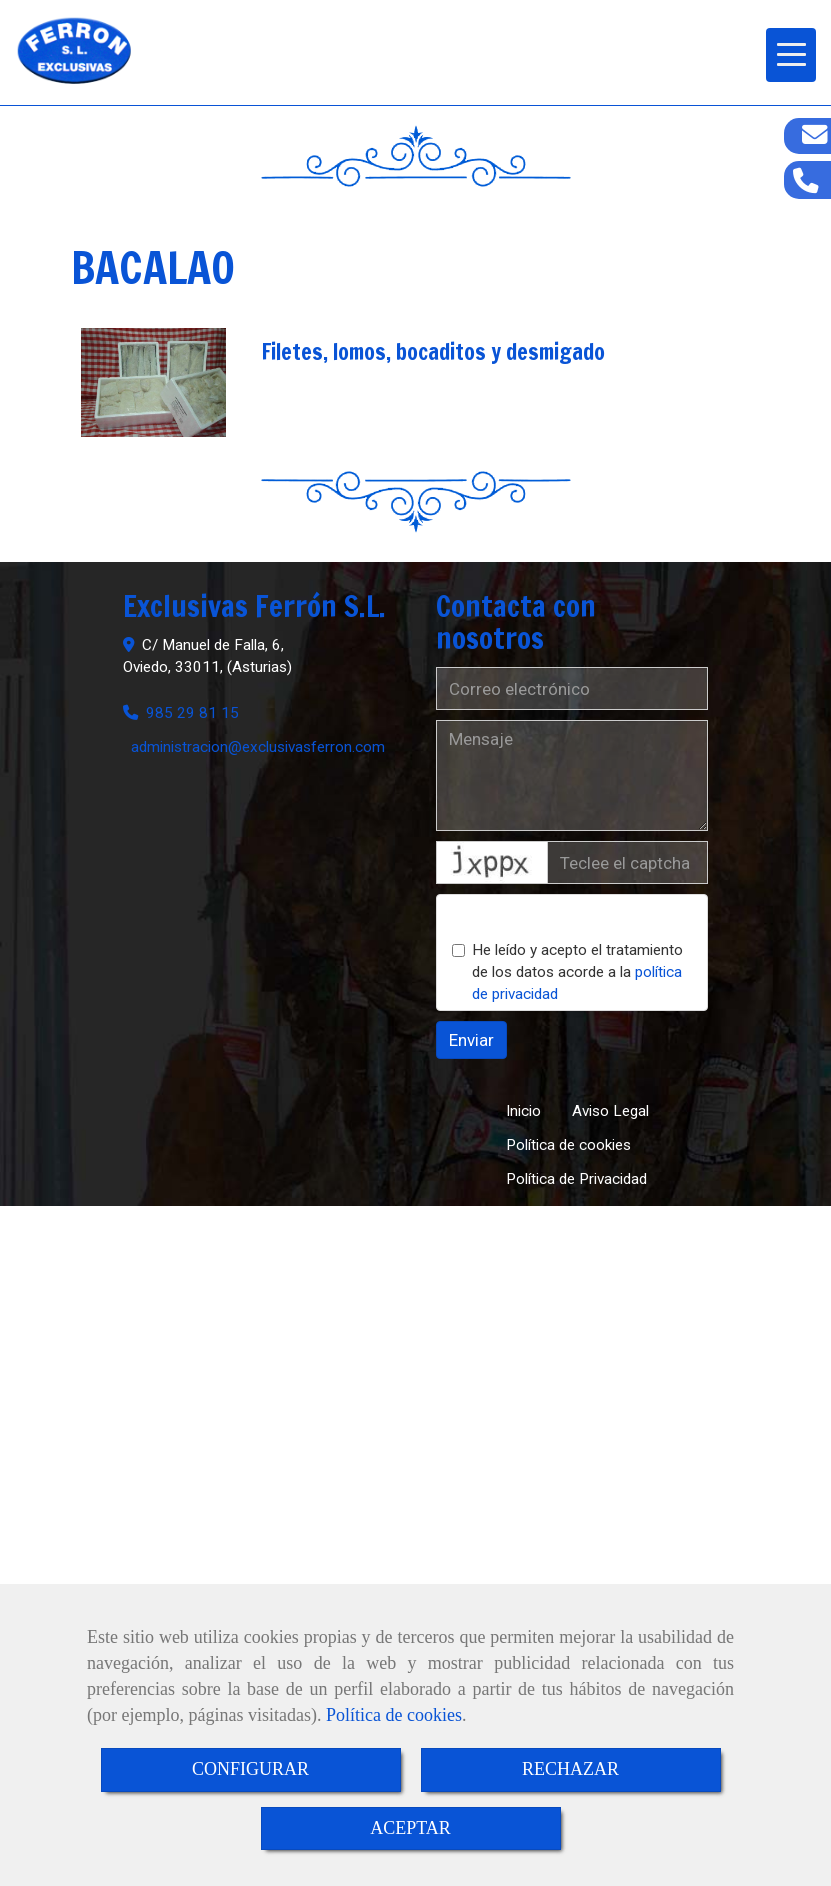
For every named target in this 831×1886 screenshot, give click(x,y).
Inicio (523, 1111)
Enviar (471, 1040)
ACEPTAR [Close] (410, 1828)
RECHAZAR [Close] (570, 1769)
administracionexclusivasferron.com (258, 747)
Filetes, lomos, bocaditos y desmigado (433, 351)
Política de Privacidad (576, 1179)
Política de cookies (394, 1715)
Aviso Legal (610, 1111)
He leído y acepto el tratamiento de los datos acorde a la (567, 972)
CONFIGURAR (250, 1769)
